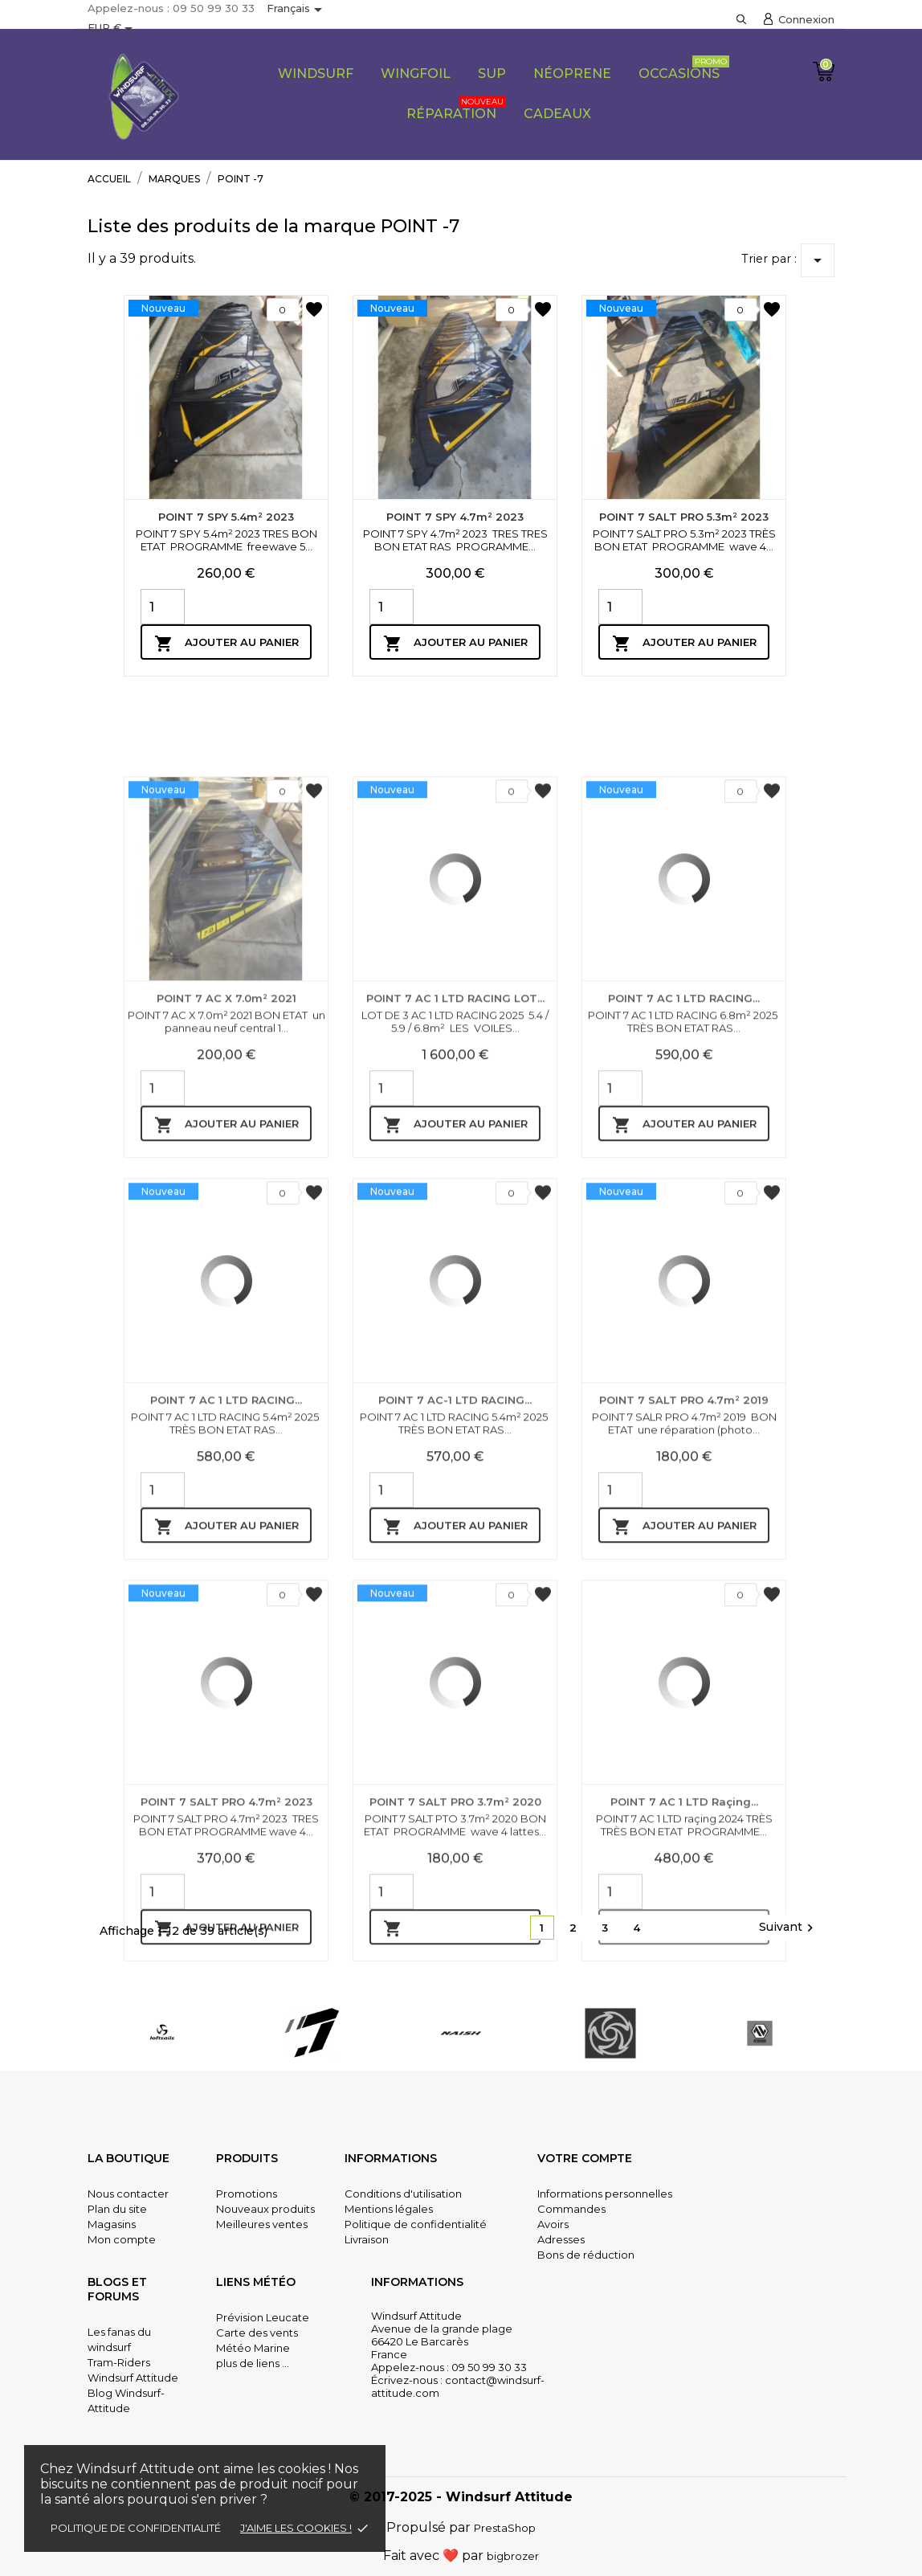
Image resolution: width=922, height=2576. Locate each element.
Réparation (456, 108)
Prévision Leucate (262, 2317)
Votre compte (584, 2158)
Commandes (571, 2208)
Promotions (246, 2193)
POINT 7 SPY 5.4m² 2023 (226, 516)
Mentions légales (389, 2208)
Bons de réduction (585, 2254)
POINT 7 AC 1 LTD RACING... (684, 1234)
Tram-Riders (119, 2362)
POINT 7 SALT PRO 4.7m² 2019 (684, 1635)
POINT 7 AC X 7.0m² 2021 (226, 1234)
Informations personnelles (604, 2193)
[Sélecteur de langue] (297, 9)
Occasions (683, 68)
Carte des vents (257, 2332)
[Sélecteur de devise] (113, 29)
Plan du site (117, 2208)
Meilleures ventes (262, 2224)
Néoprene (572, 73)
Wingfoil (416, 73)
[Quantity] (163, 606)
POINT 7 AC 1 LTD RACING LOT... (455, 1234)
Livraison (367, 2239)
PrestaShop (505, 2527)
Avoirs (553, 2224)
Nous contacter (128, 2193)
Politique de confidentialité (136, 2527)
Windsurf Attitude (133, 2377)
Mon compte (122, 2239)
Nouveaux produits (265, 2208)
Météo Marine (253, 2347)
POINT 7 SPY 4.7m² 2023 (455, 516)
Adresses (561, 2239)
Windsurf (315, 73)
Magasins (112, 2224)
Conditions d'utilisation (403, 2193)
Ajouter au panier (226, 643)
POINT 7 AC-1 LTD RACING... (455, 1635)
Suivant (788, 1928)
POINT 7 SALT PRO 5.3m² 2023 (684, 516)
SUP (492, 73)
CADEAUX (557, 113)
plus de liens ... (252, 2363)
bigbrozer (513, 2555)
